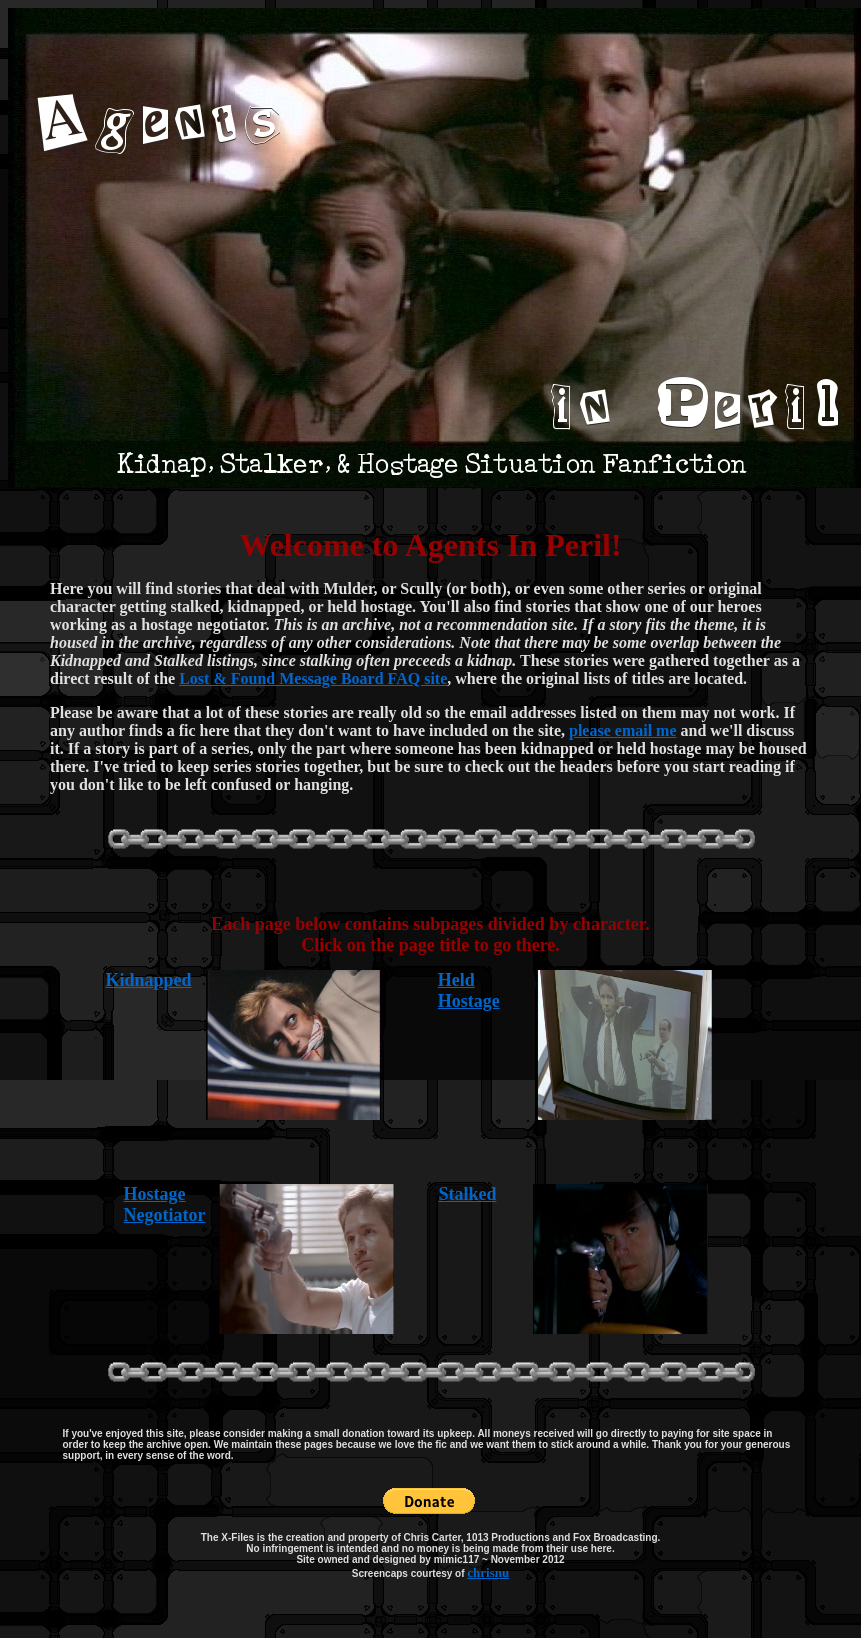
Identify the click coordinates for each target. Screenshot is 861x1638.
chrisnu (488, 1572)
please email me (623, 730)
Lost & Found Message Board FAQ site (313, 678)
